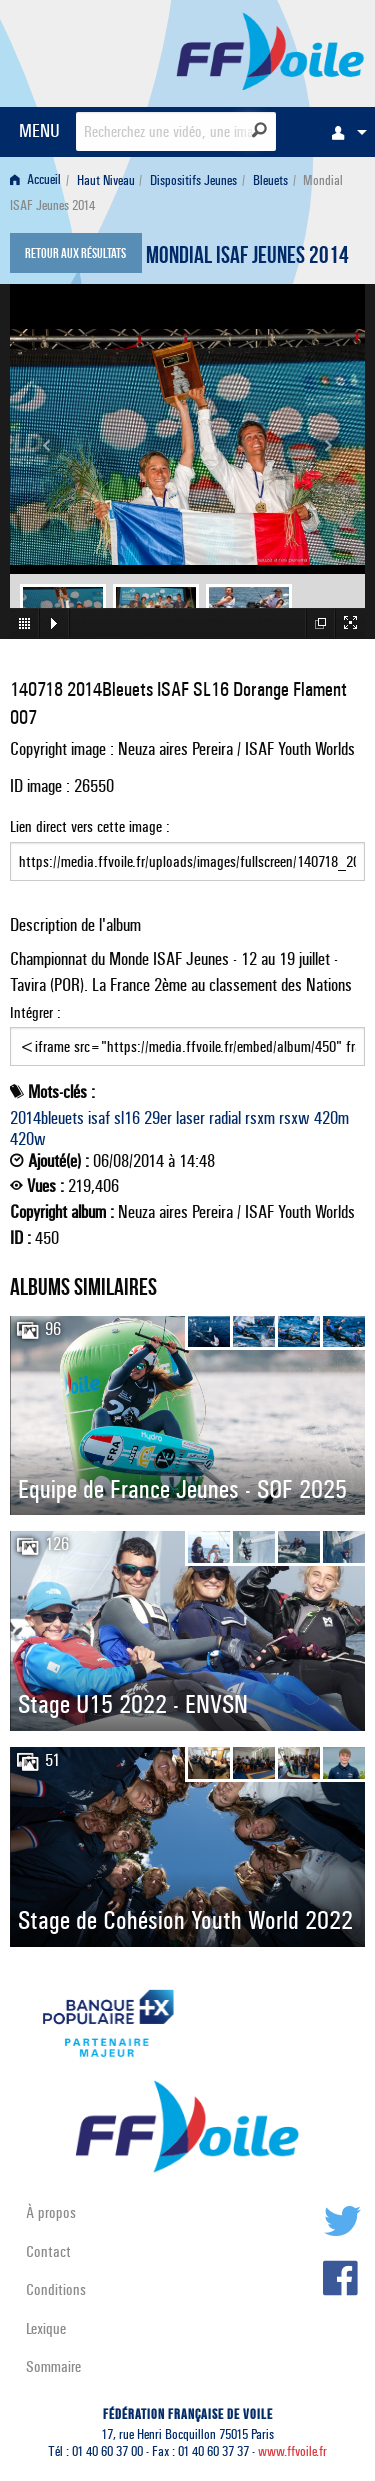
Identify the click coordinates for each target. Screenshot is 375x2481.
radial (225, 1118)
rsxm (260, 1118)
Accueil (35, 180)
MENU (39, 130)
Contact (48, 2251)
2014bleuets (47, 1118)
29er (158, 1118)
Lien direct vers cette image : (187, 849)
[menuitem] (344, 132)
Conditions (56, 2289)
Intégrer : (187, 1035)
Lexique (46, 2328)
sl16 (127, 1118)
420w (28, 1139)
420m (331, 1118)
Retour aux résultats (75, 255)
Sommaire (53, 2366)
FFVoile (270, 50)
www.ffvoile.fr (292, 2451)
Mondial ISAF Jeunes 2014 (247, 258)
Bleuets (270, 180)
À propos (51, 2212)
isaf (99, 1118)
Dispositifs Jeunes (193, 180)
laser (190, 1118)
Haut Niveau (106, 180)
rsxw (294, 1118)
